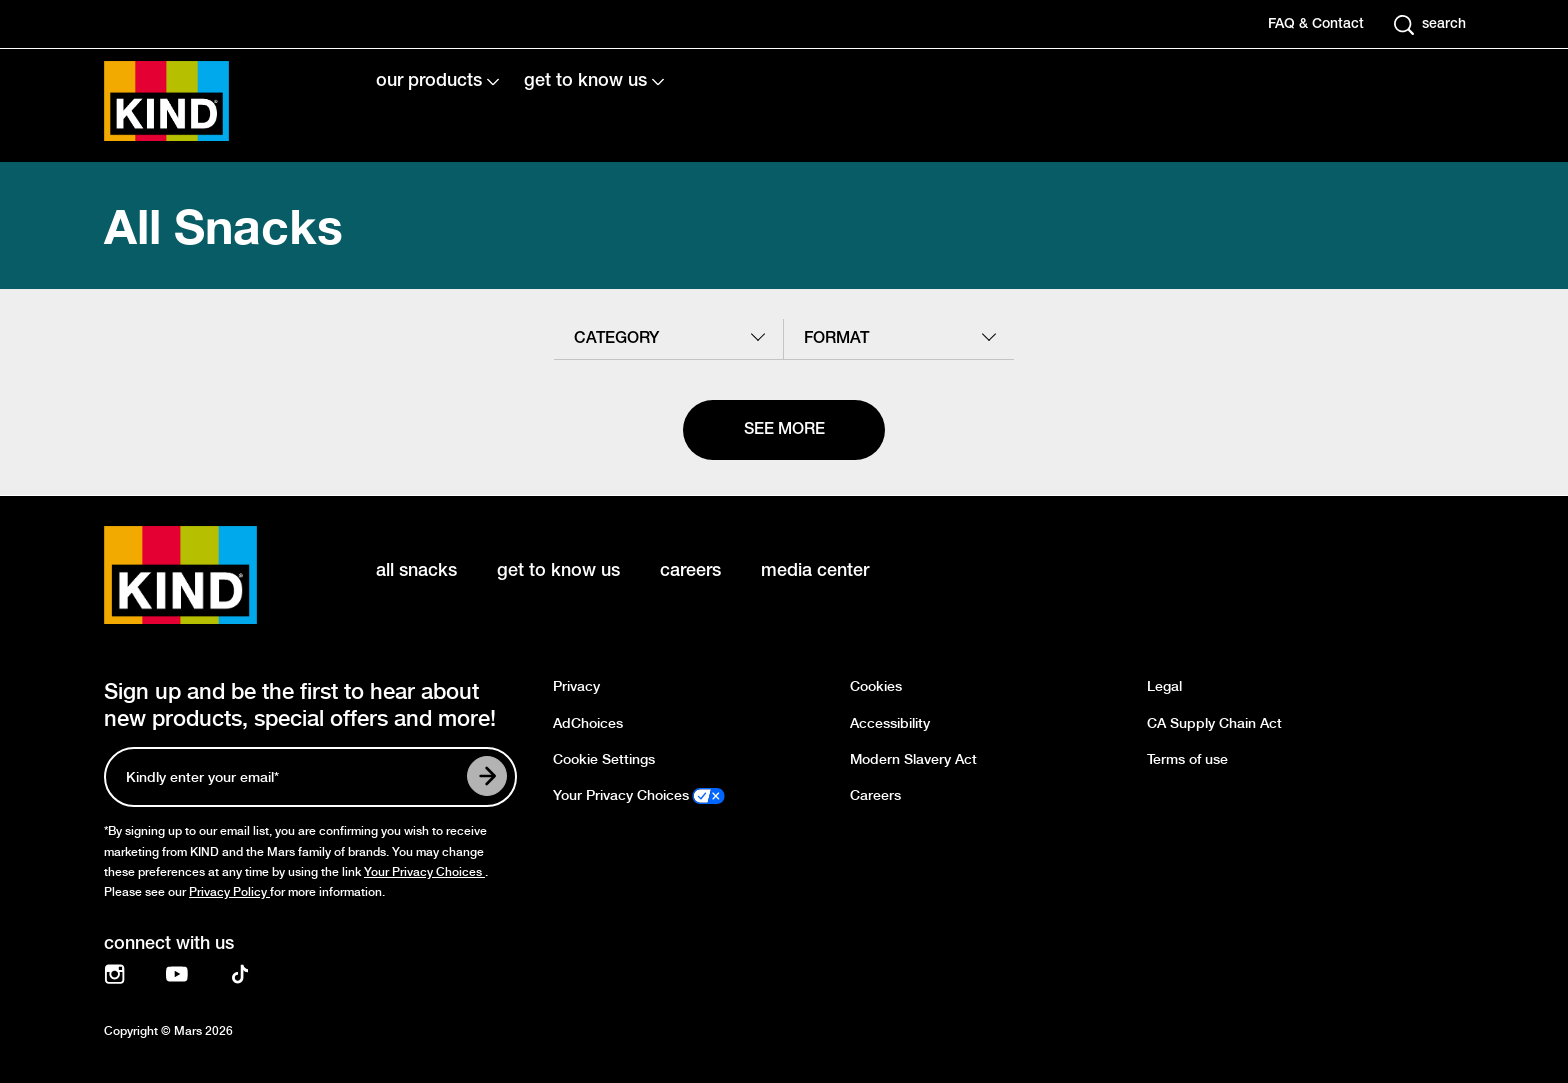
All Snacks (223, 225)
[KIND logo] (210, 575)
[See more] (784, 430)
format (836, 339)
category (616, 339)
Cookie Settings (604, 759)
